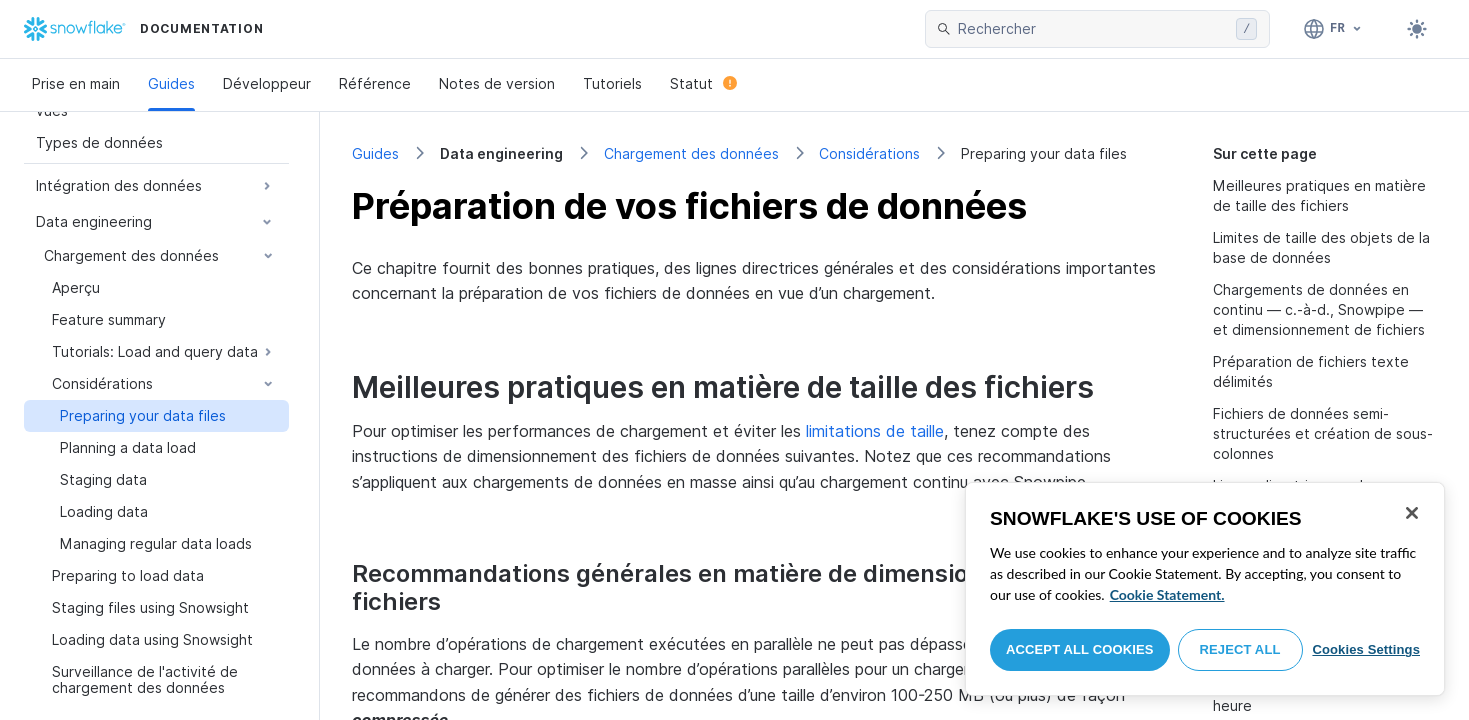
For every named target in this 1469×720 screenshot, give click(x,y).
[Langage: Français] (1333, 29)
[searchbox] (1093, 29)
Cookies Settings (1366, 649)
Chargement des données (691, 153)
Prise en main (76, 83)
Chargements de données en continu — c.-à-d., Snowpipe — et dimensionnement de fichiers (1319, 309)
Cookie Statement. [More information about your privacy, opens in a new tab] (1167, 594)
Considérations (869, 153)
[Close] (1412, 513)
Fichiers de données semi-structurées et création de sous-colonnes (1323, 433)
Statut (703, 83)
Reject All (1240, 649)
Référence (375, 83)
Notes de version (497, 83)
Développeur (267, 83)
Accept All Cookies (1080, 649)
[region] (1205, 589)
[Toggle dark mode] (1417, 29)
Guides (171, 83)
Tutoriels (612, 83)
